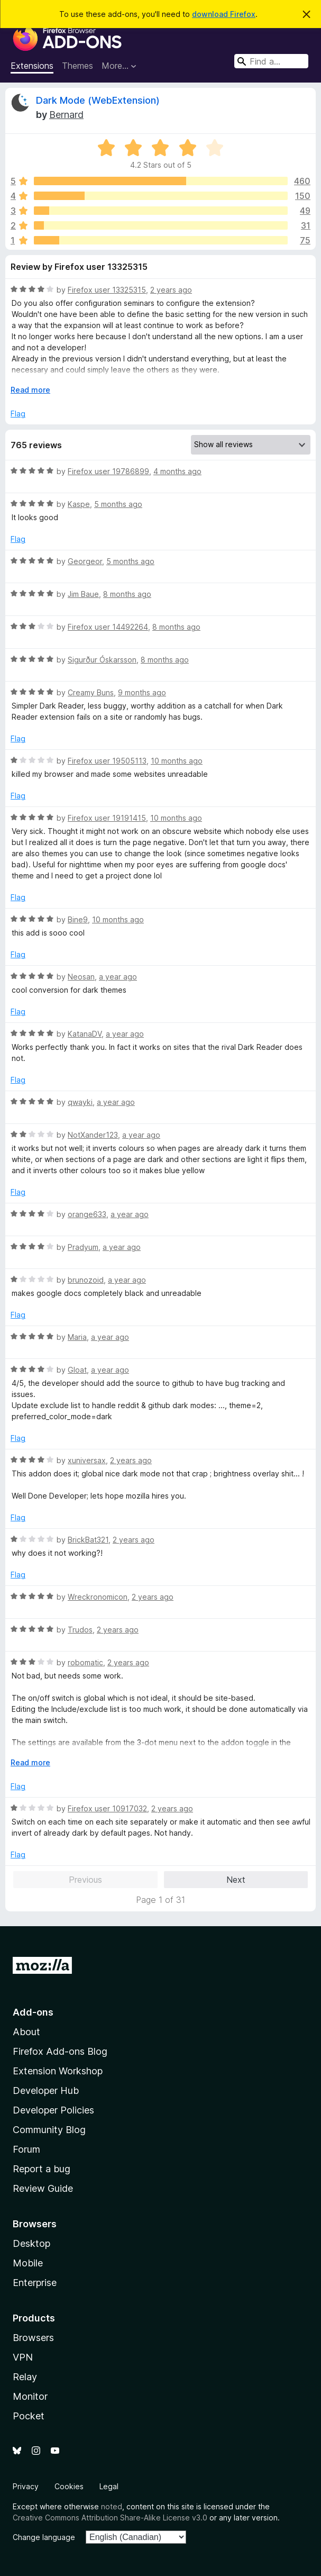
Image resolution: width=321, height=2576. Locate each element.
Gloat (77, 1369)
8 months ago (127, 593)
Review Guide (43, 2188)
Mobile (28, 2263)
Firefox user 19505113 (107, 760)
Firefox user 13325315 (107, 289)
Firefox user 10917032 (107, 1808)
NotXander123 (93, 1134)
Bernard (66, 114)
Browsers (33, 2337)
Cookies (69, 2486)
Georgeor (85, 561)
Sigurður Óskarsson (102, 659)
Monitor (30, 2396)
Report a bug (41, 2168)
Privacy (26, 2486)
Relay (25, 2376)
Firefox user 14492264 (108, 626)
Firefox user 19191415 (107, 817)
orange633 (87, 1214)
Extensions (32, 65)
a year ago (118, 976)
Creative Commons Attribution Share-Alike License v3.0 (110, 2517)
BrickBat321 (88, 1539)
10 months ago (177, 760)
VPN (23, 2357)
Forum (26, 2149)
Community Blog (49, 2129)
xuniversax (87, 1460)
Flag (18, 413)
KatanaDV (85, 1033)
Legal (108, 2486)
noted (111, 2506)
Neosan (81, 976)
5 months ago (118, 504)
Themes (77, 65)
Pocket (28, 2415)
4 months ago (177, 471)
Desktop (31, 2243)
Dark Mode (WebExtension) (98, 100)
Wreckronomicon (97, 1596)
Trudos (80, 1629)
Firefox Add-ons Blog (60, 2051)
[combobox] (271, 61)
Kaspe (79, 504)
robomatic (85, 1662)
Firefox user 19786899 (108, 471)
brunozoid (86, 1279)
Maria (77, 1336)
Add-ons (33, 2012)
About (26, 2031)
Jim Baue (83, 593)
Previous (85, 1879)
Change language (44, 2537)
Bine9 (78, 919)
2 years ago (171, 289)
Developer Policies (53, 2110)
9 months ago (142, 692)
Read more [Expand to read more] (30, 389)
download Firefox (223, 14)
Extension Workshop (58, 2070)
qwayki (80, 1101)
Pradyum (83, 1246)
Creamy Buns (91, 692)
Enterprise (35, 2282)
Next (235, 1879)
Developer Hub (46, 2090)
